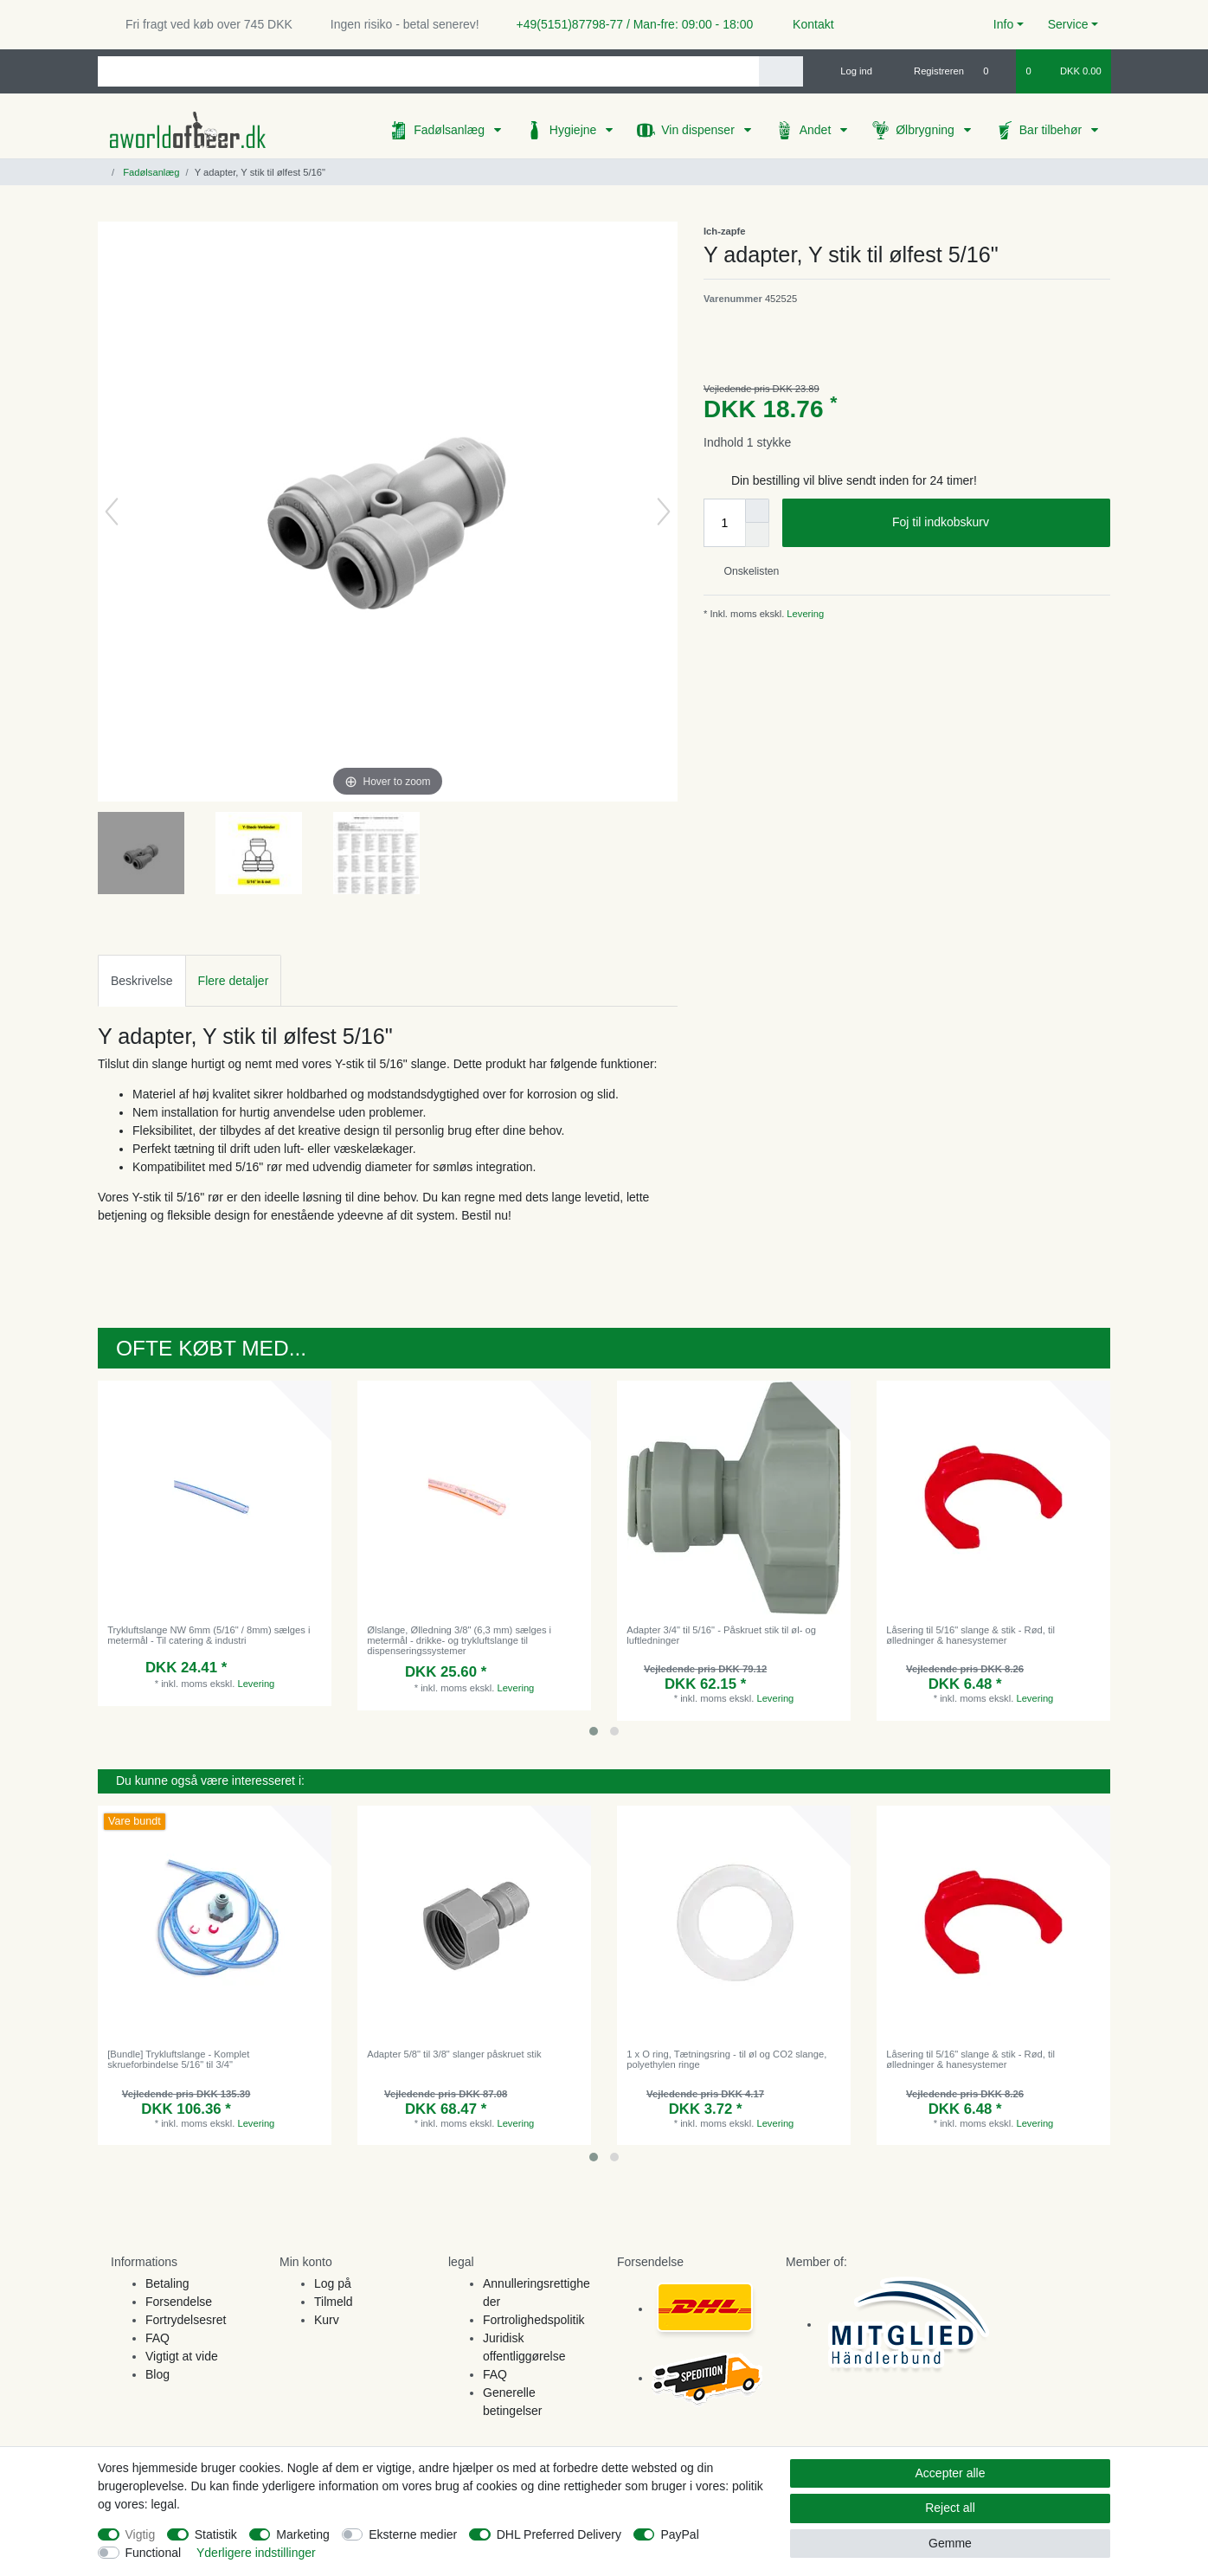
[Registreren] (928, 71)
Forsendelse (178, 2302)
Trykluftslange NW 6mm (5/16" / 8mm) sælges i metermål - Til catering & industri (208, 1635)
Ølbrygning (927, 130)
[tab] (142, 980)
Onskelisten (744, 571)
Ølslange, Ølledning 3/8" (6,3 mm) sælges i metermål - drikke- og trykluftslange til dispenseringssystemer (459, 1641)
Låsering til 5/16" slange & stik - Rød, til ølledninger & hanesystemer (970, 1635)
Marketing (302, 2534)
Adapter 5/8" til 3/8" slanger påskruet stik (454, 2054)
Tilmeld (333, 2302)
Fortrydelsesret (185, 2320)
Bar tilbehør (1052, 130)
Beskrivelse (142, 981)
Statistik (216, 2534)
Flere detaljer (233, 981)
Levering (804, 614)
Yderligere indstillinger (256, 2553)
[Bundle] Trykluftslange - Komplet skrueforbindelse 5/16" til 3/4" (178, 2059)
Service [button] (1068, 24)
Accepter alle (951, 2473)
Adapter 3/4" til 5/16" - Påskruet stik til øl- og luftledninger (721, 1635)
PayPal (679, 2534)
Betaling (167, 2283)
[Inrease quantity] (757, 511)
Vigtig (140, 2534)
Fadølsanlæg (451, 130)
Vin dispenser (699, 130)
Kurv (326, 2320)
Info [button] (1003, 24)
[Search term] (428, 71)
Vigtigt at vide (181, 2356)
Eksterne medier (413, 2534)
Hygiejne (574, 130)
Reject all (950, 2508)
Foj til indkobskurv (994, 523)
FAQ (157, 2338)
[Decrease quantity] (757, 535)
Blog (157, 2374)
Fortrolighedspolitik (534, 2320)
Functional (153, 2553)
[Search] (781, 71)
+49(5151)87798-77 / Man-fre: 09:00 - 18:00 (628, 24)
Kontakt (805, 24)
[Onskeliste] (994, 71)
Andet (817, 130)
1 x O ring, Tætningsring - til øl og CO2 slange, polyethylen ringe (726, 2059)
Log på (332, 2283)
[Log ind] (849, 71)
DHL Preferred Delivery (559, 2534)
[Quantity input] (724, 523)
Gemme (950, 2543)
